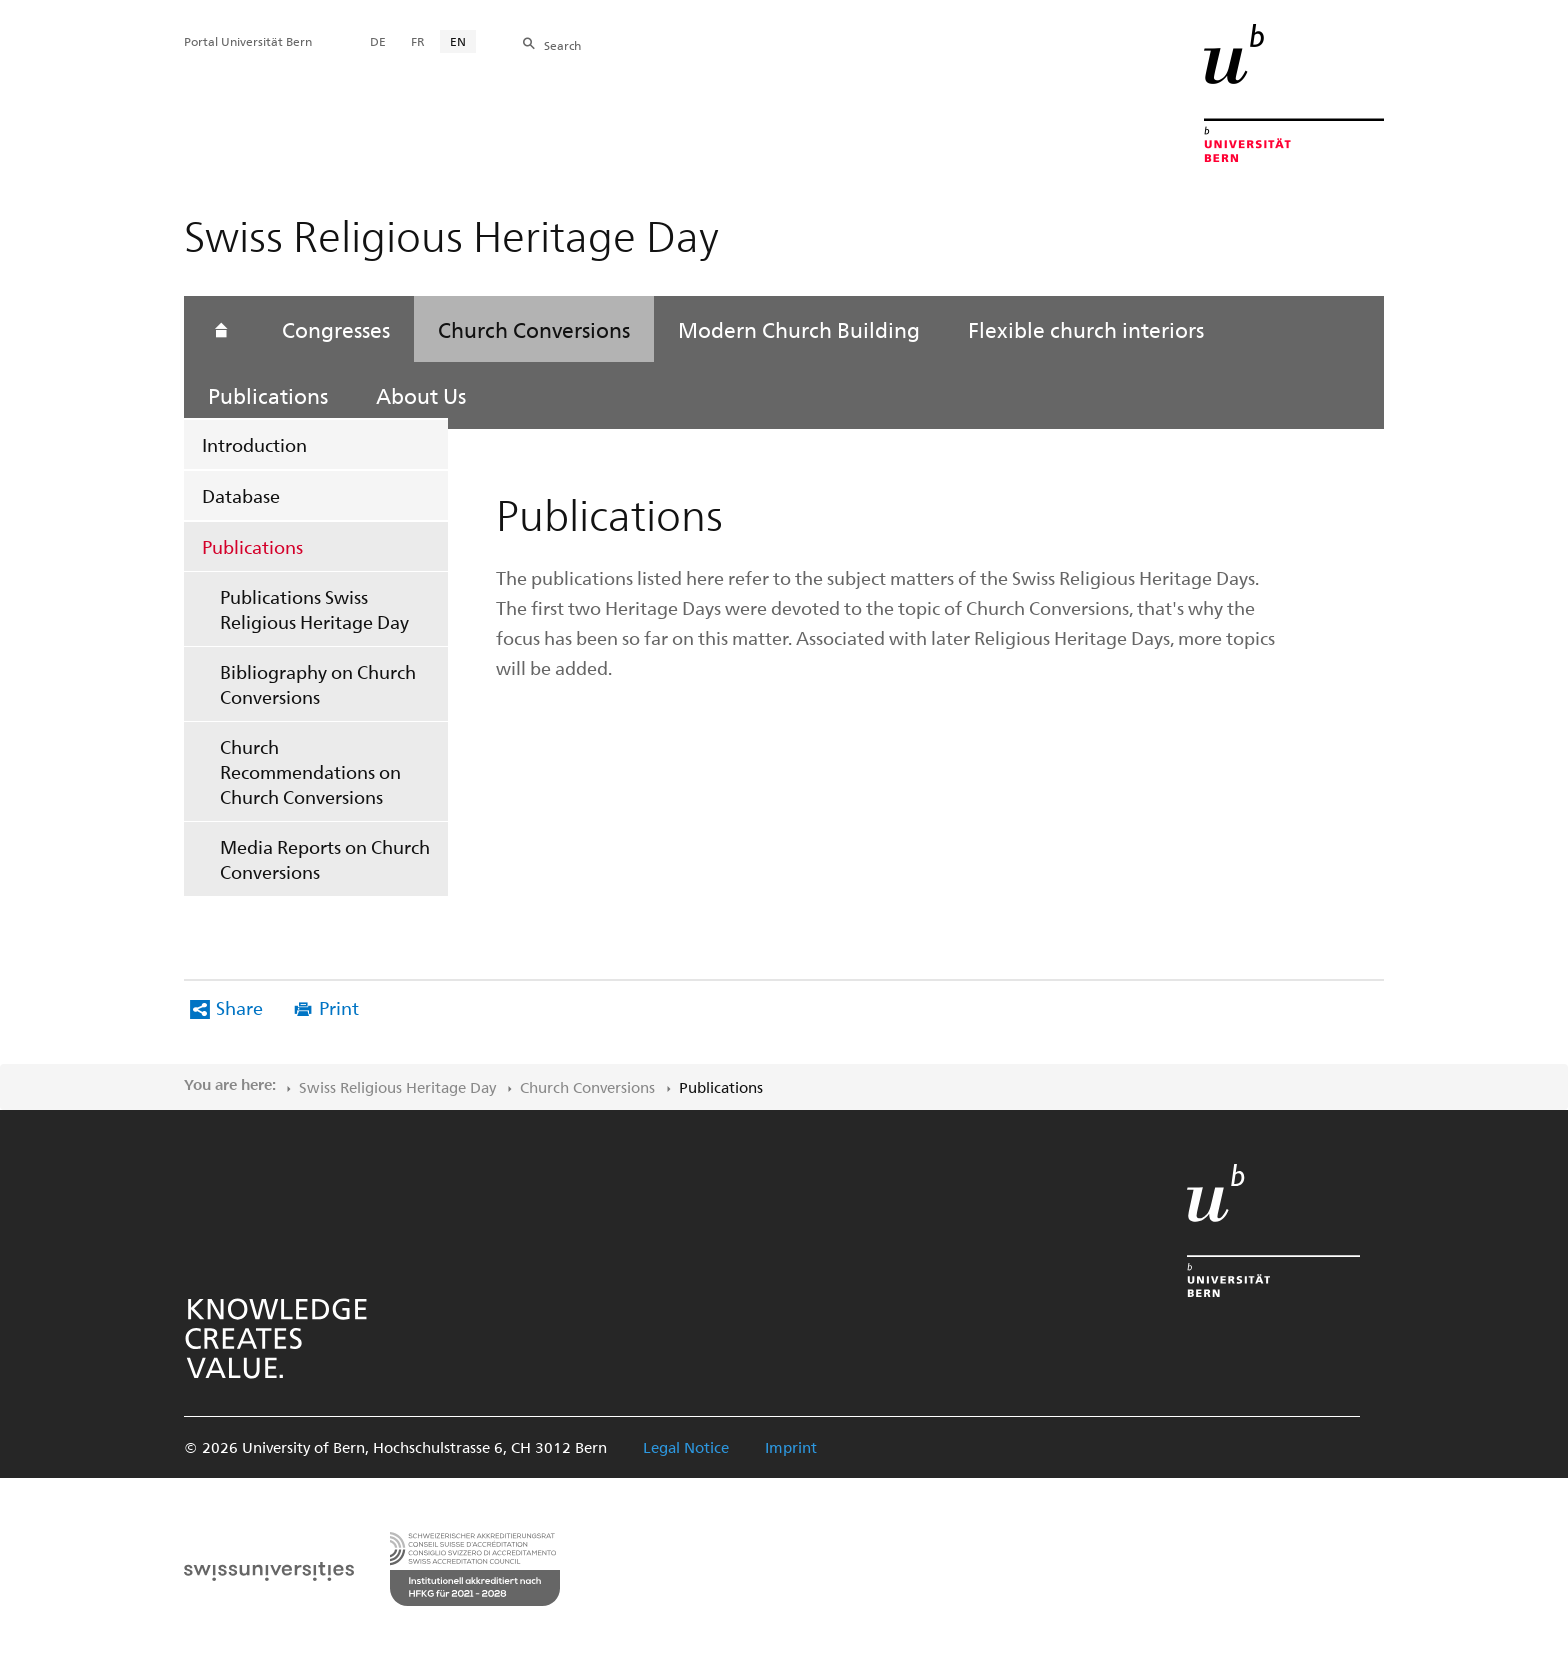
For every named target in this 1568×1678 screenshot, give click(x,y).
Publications (252, 546)
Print (339, 1007)
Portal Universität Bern (248, 41)
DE (378, 41)
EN (458, 41)
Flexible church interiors (1086, 329)
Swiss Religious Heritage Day (397, 1087)
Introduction (254, 444)
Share (239, 1007)
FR (418, 41)
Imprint (791, 1447)
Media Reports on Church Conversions (325, 859)
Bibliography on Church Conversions (318, 684)
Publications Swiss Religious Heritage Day (314, 609)
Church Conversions (534, 329)
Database (241, 495)
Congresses (336, 329)
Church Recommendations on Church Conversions (310, 771)
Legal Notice (686, 1447)
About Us (421, 395)
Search (562, 45)
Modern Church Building (799, 329)
